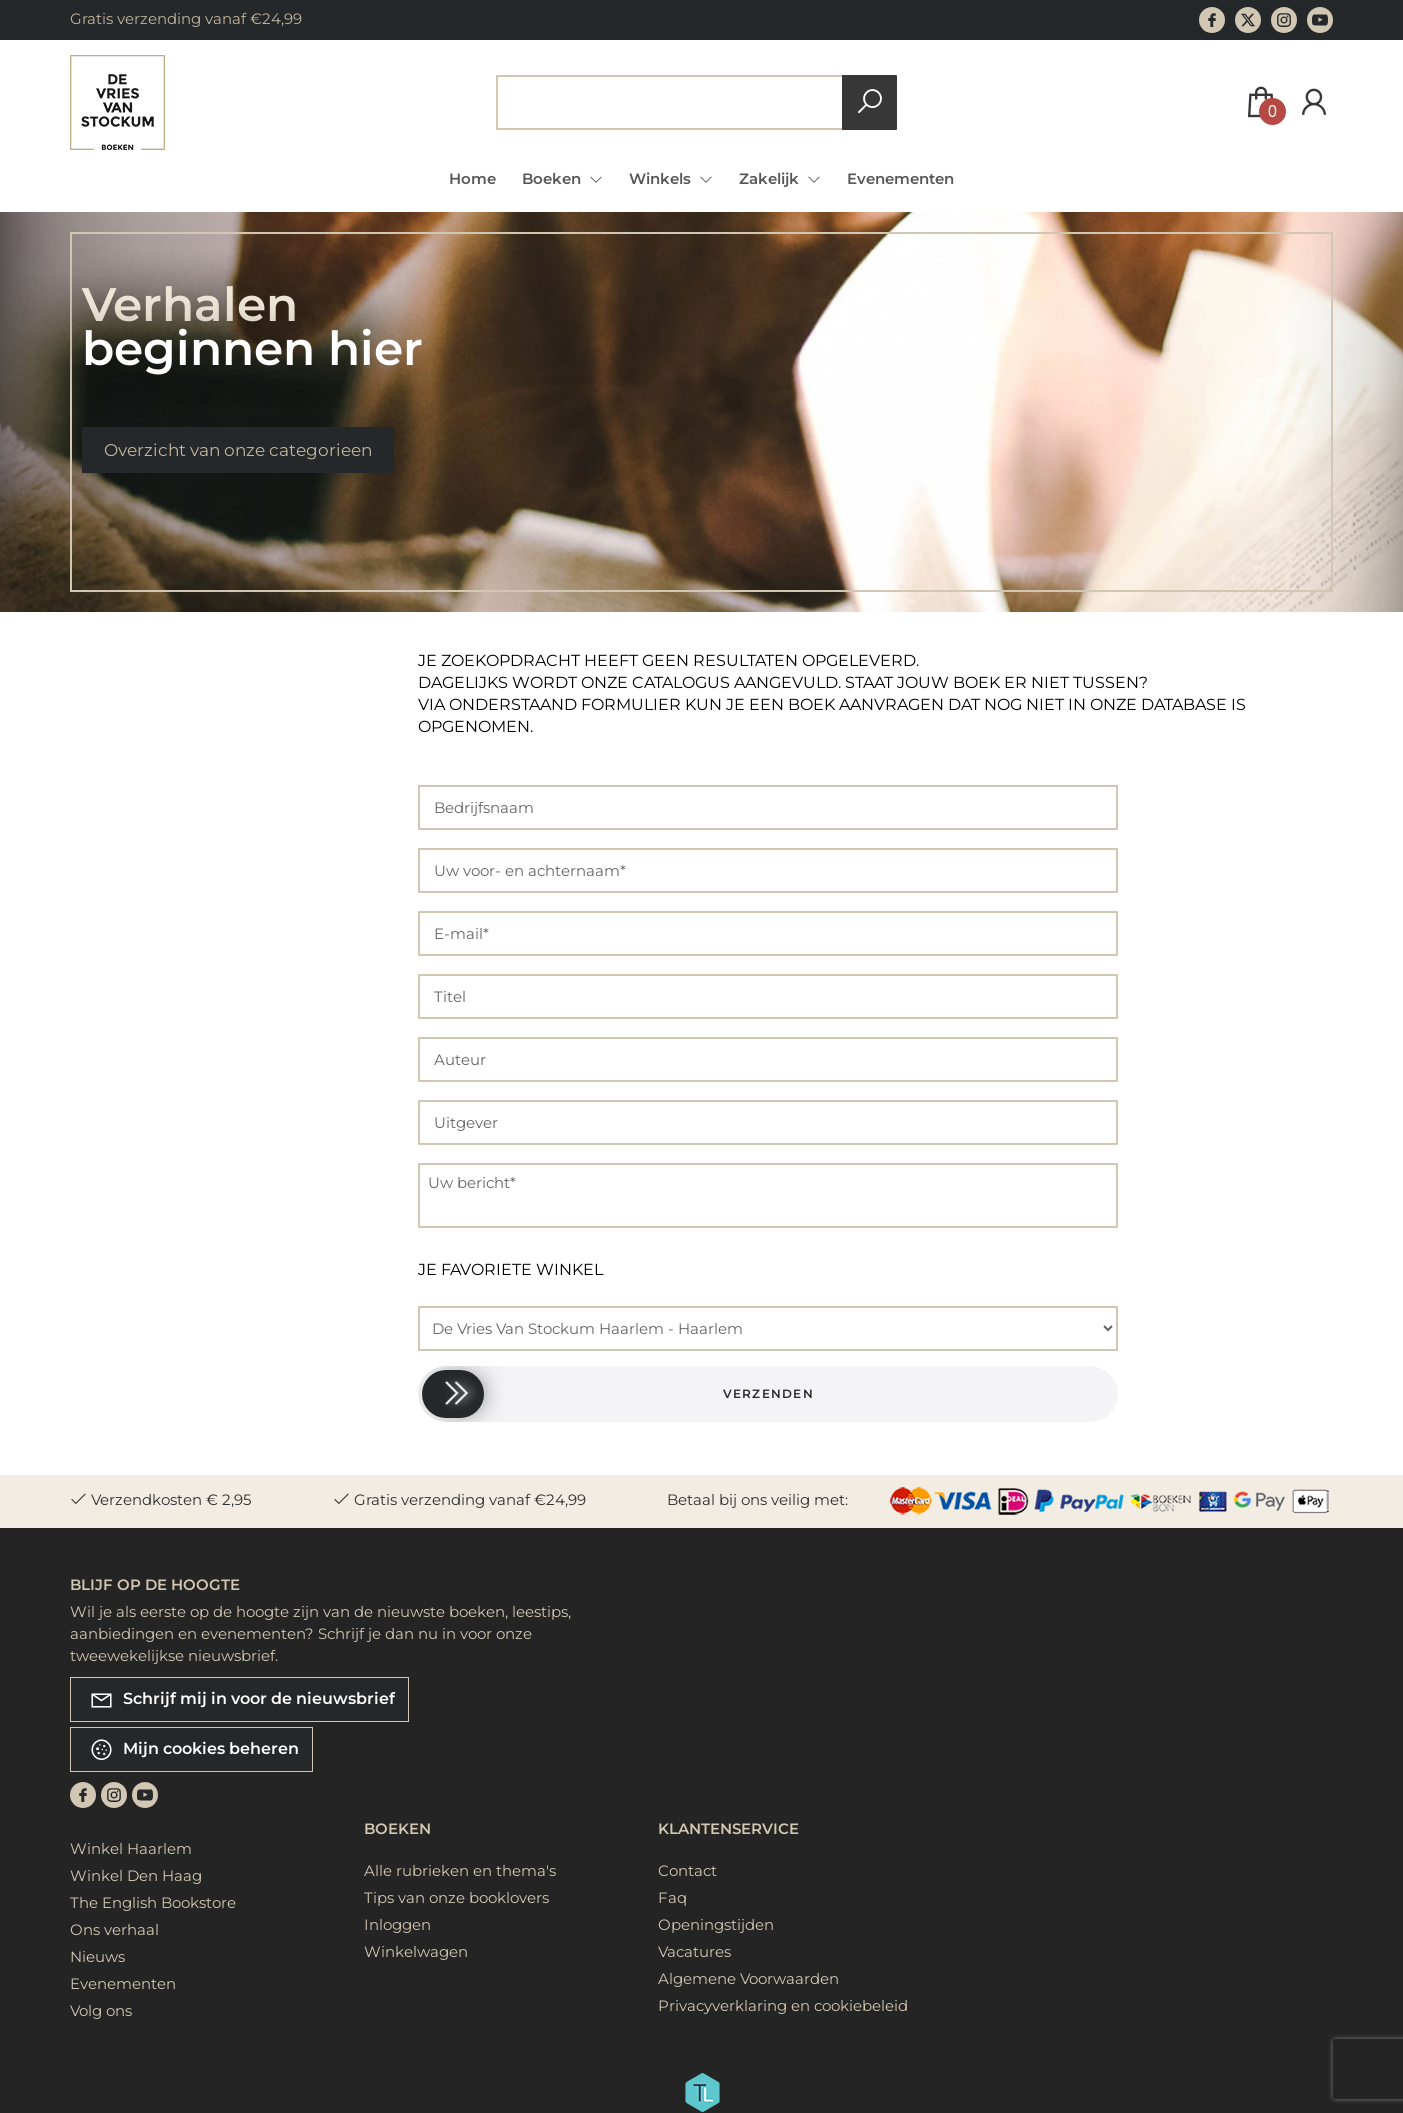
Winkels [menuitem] (662, 178)
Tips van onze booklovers (456, 1897)
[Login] (1314, 102)
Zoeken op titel (178, 712)
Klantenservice (728, 1828)
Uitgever (149, 1272)
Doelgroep (156, 1012)
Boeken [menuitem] (553, 178)
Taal (135, 1126)
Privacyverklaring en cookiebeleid (783, 2005)
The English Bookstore (153, 1902)
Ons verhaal (114, 1929)
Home (472, 178)
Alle (140, 671)
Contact (687, 1870)
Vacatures (694, 1951)
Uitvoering (156, 1215)
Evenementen (900, 178)
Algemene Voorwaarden (748, 1978)
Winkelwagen (416, 1951)
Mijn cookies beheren (194, 1749)
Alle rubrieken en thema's (460, 1870)
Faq (672, 1897)
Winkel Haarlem (131, 1848)
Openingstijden (716, 1924)
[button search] (869, 102)
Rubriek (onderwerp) (195, 1069)
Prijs (135, 816)
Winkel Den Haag (136, 1875)
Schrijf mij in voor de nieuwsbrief (242, 1699)
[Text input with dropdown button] (673, 102)
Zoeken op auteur (187, 754)
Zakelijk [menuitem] (771, 178)
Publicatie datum (182, 1329)
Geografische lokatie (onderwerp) (181, 944)
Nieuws (97, 1956)
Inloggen (397, 1924)
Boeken (397, 1828)
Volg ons (101, 2010)
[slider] (453, 1394)
